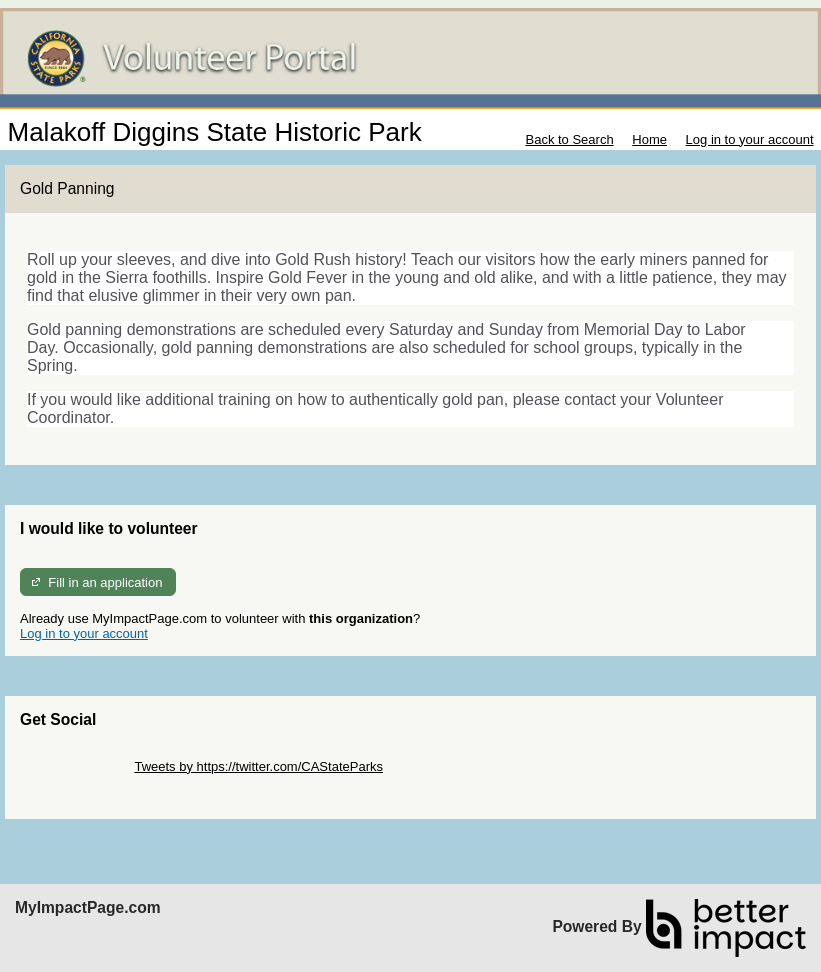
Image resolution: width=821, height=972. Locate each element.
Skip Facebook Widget (85, 781)
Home (649, 139)
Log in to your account (750, 139)
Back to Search (569, 139)
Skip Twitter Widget (75, 766)
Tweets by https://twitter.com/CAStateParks (258, 766)
